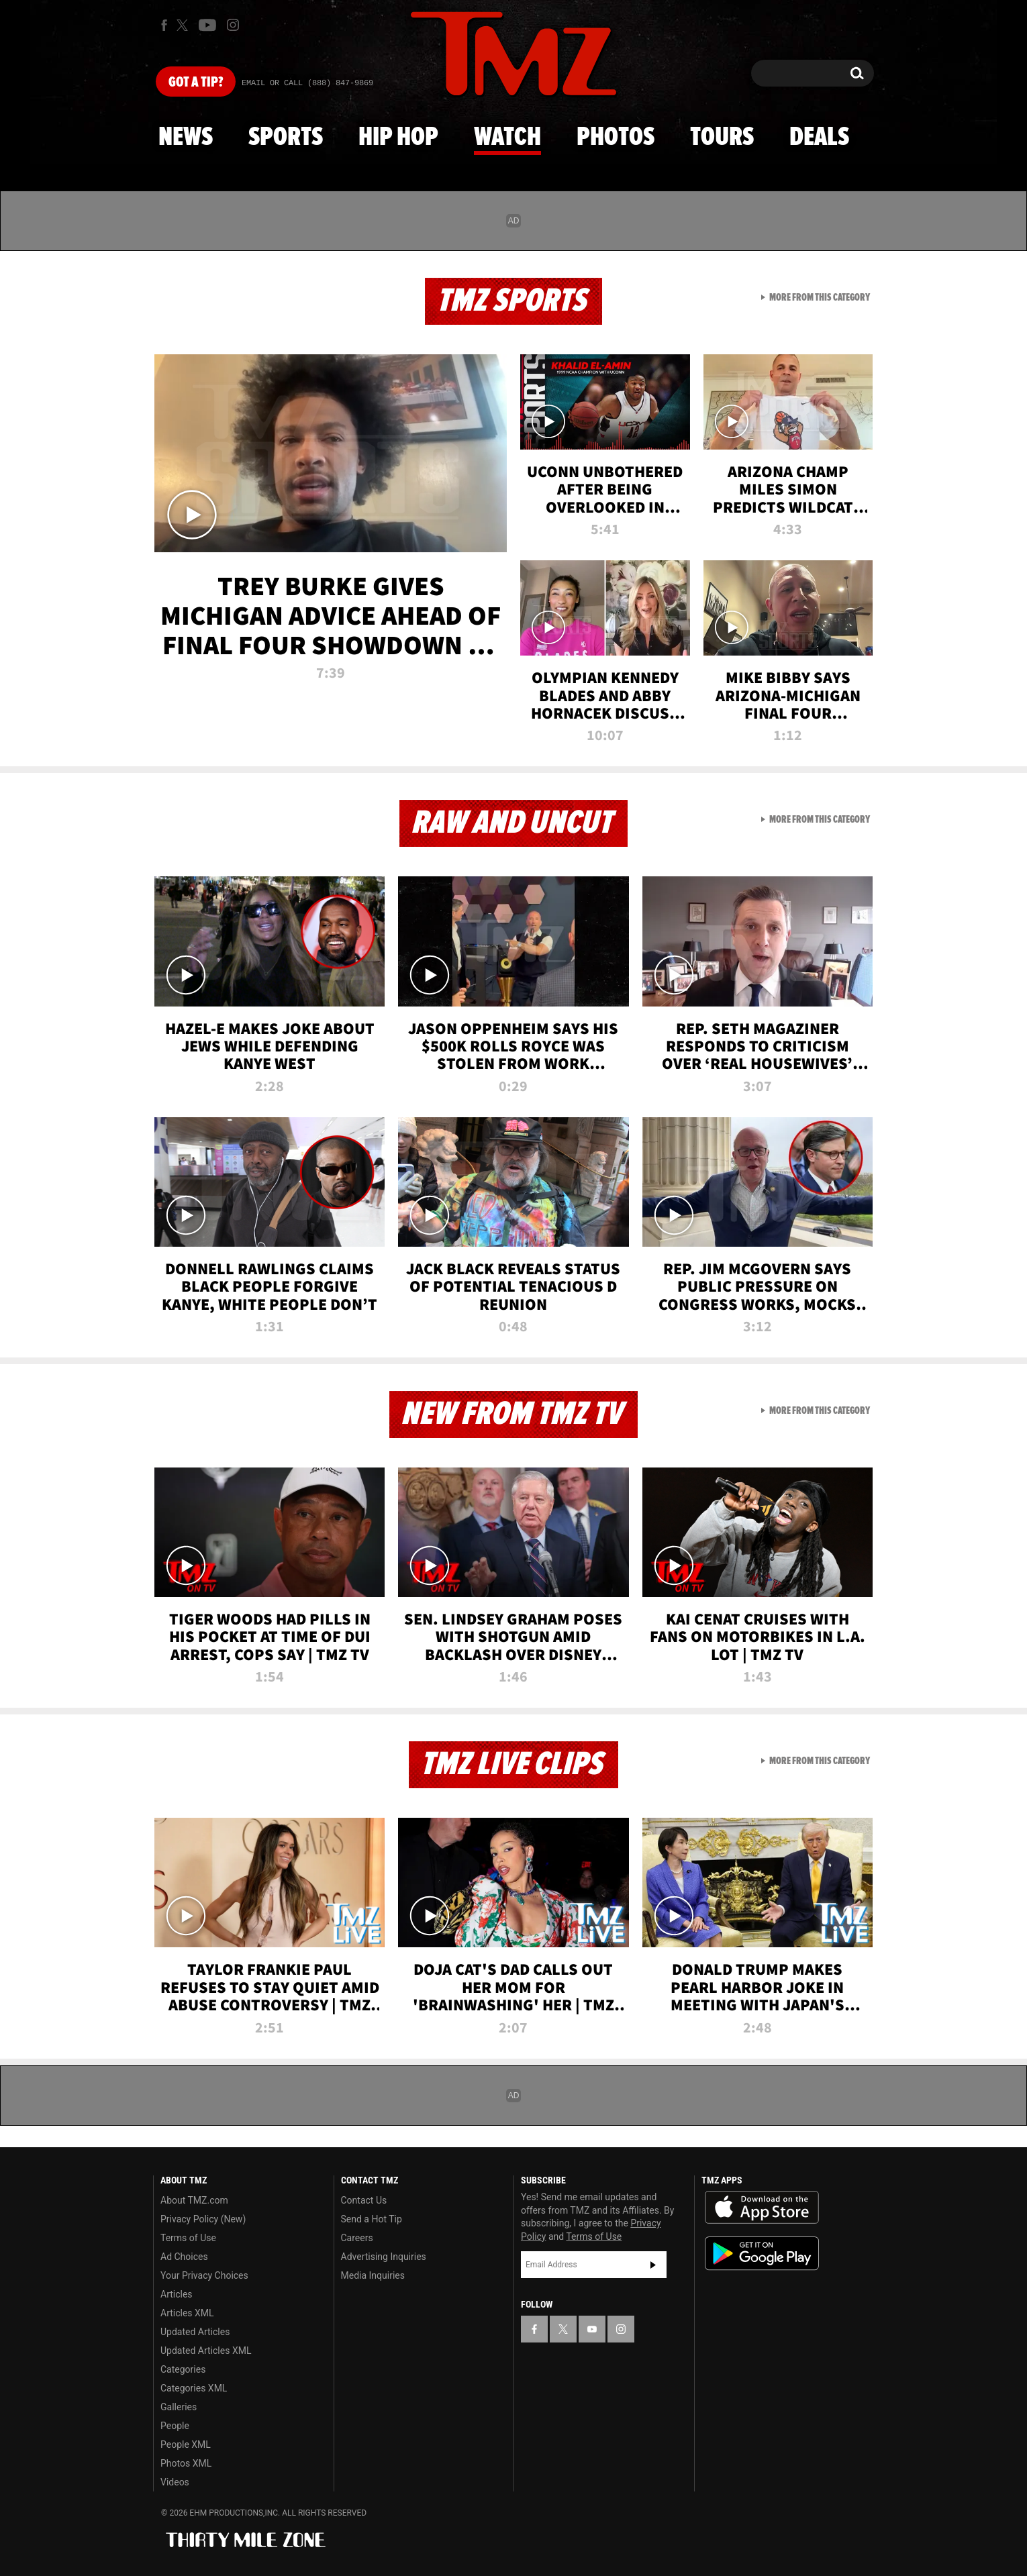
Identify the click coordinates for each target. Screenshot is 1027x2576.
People (174, 2425)
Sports (285, 137)
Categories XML (193, 2388)
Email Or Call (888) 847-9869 (307, 83)
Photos (615, 137)
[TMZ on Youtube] (207, 25)
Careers (357, 2237)
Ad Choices (184, 2256)
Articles (176, 2294)
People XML (185, 2444)
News (185, 137)
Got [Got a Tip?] (195, 82)
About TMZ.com (194, 2200)
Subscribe (653, 2264)
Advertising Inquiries (383, 2256)
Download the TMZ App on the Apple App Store (762, 2207)
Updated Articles (195, 2331)
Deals (819, 137)
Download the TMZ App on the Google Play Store (762, 2253)
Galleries (178, 2407)
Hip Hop (398, 137)
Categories (182, 2369)
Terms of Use (188, 2237)
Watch (507, 137)
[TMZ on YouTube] (592, 2329)
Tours (722, 137)
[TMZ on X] (184, 25)
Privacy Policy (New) (203, 2219)
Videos (174, 2482)
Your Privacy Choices (204, 2275)
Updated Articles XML (205, 2350)
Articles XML (187, 2313)
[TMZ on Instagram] (233, 25)
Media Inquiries (373, 2275)
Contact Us (364, 2200)
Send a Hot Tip (371, 2219)
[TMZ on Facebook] (164, 25)
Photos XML (185, 2463)
